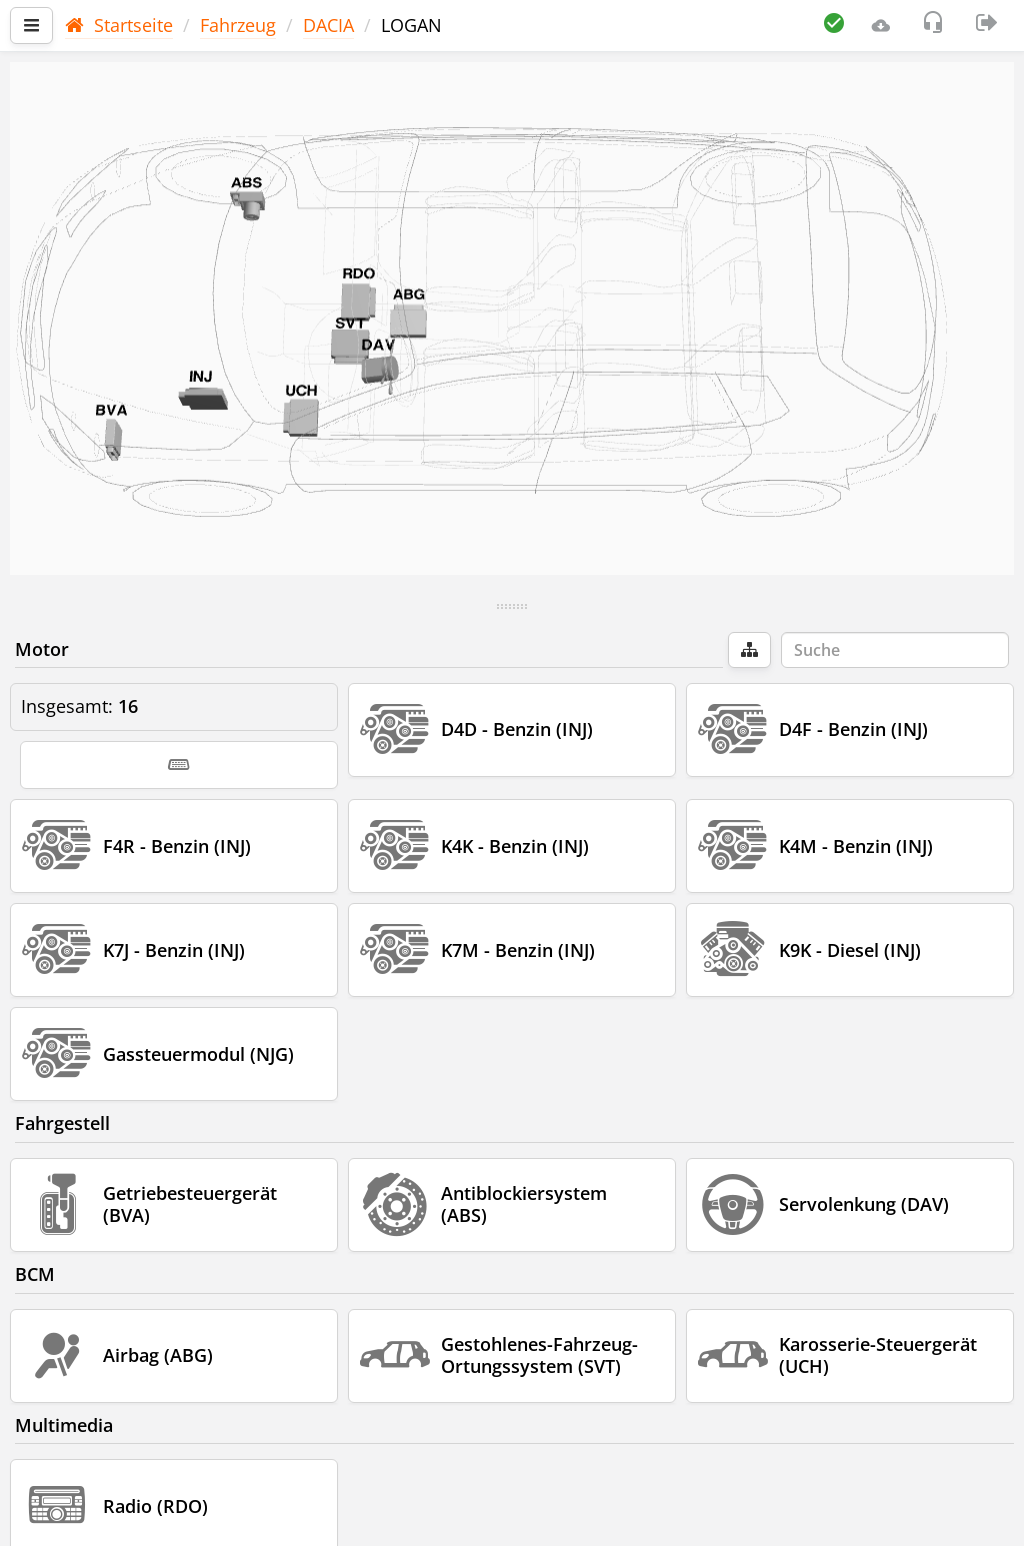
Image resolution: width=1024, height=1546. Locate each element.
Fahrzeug (238, 25)
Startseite (119, 25)
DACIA (328, 25)
